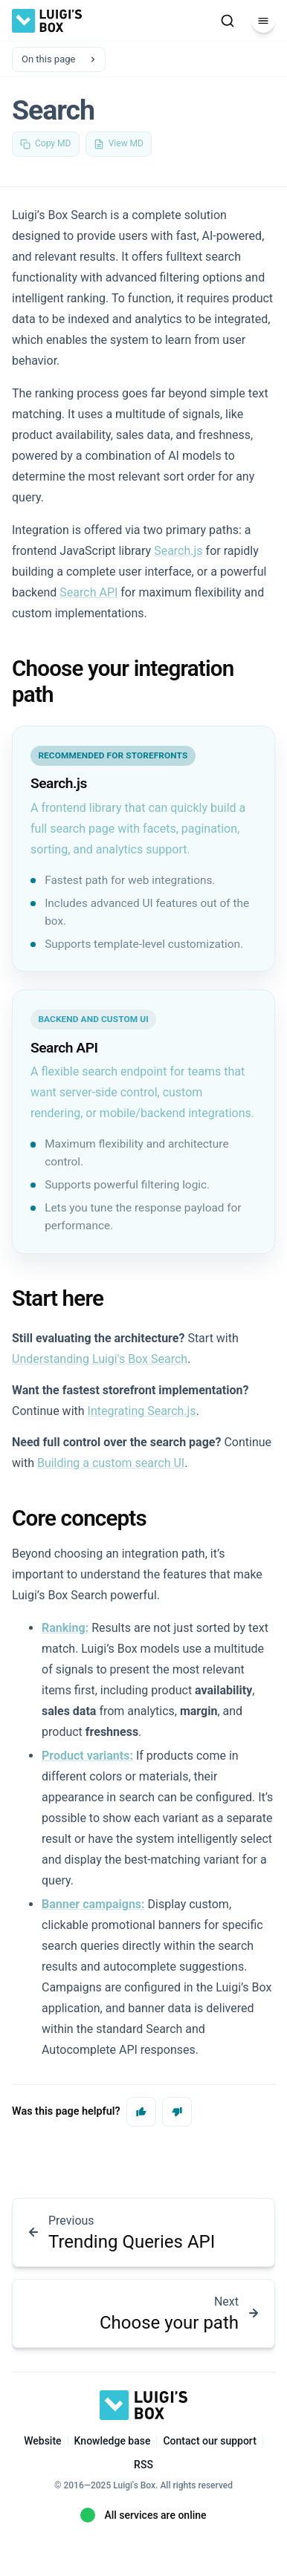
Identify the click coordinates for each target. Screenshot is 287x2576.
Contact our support (209, 2441)
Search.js (178, 551)
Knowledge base (112, 2441)
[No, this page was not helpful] (177, 2112)
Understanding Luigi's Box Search (99, 1359)
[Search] (227, 21)
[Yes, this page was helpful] (141, 2112)
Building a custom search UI (110, 1463)
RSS (143, 2465)
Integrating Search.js (142, 1411)
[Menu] (263, 21)
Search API (88, 592)
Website (42, 2441)
